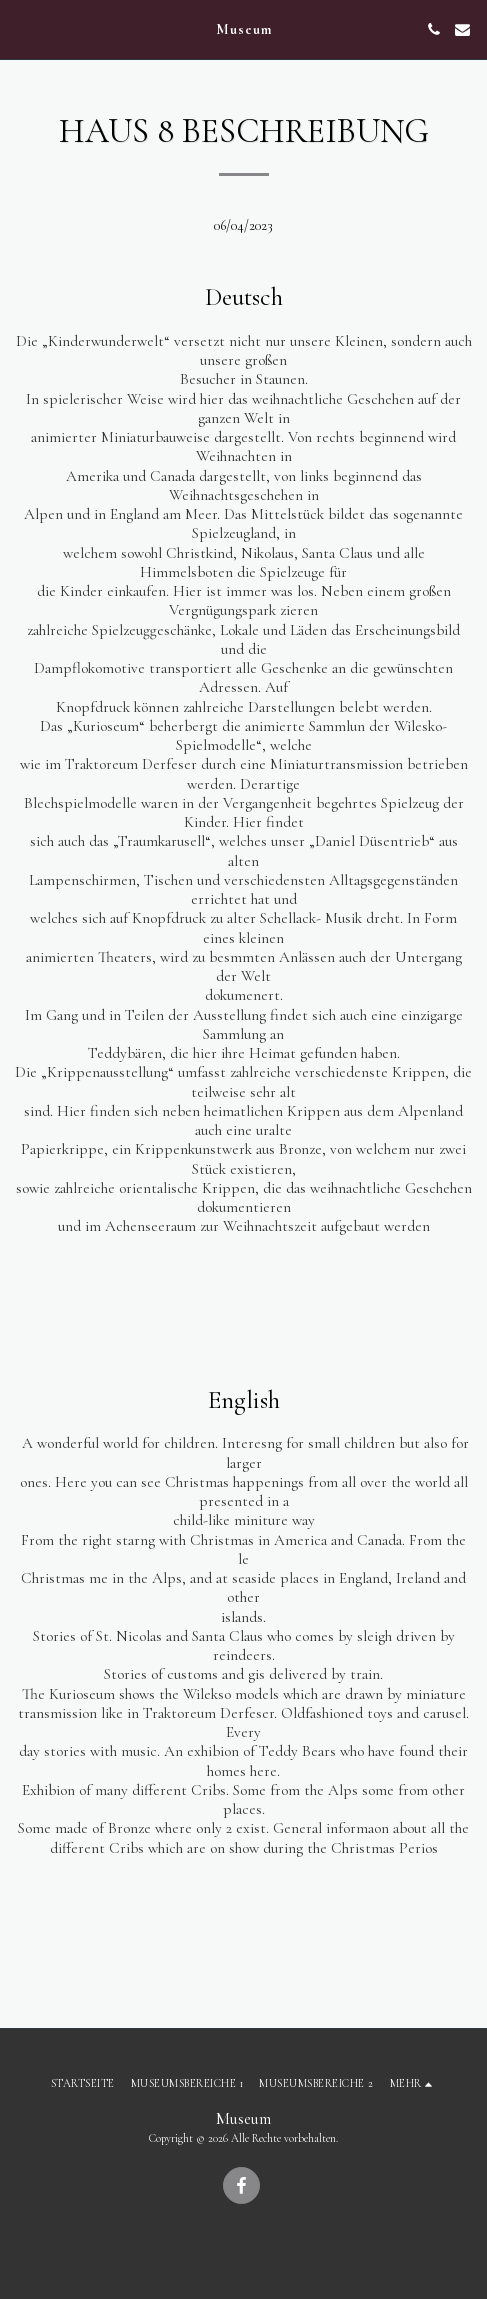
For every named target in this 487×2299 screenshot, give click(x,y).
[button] (22, 29)
